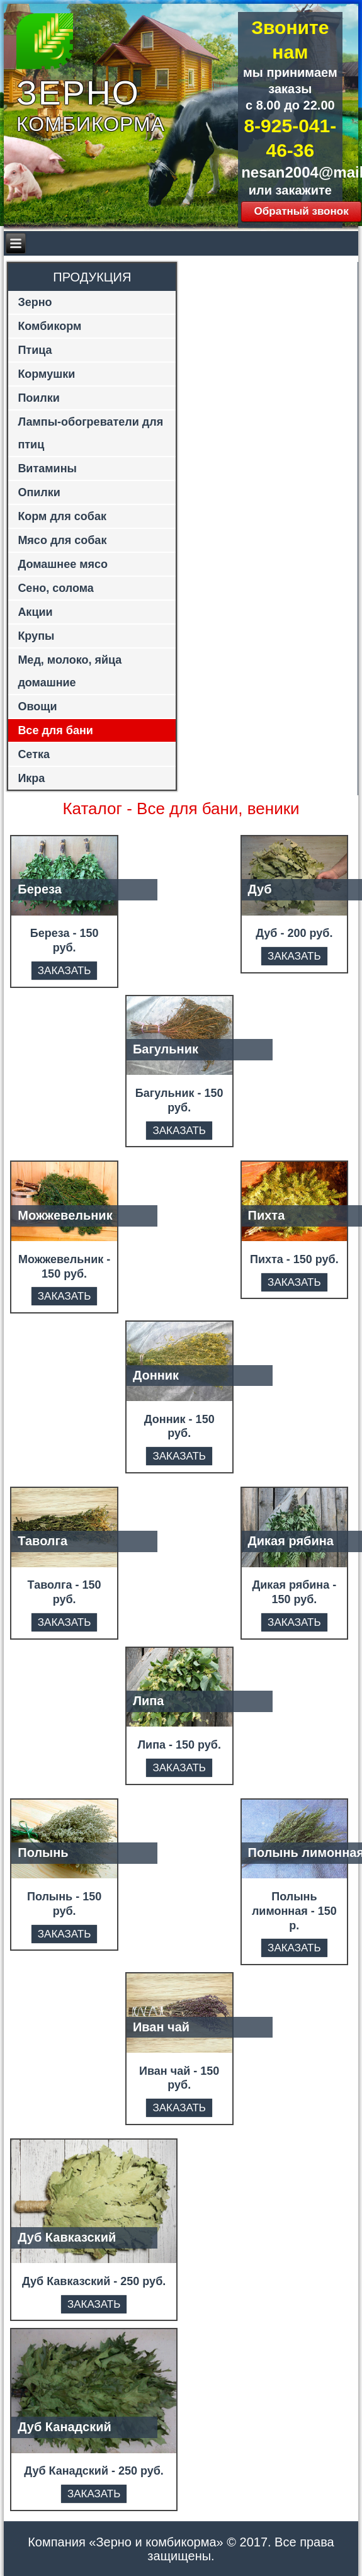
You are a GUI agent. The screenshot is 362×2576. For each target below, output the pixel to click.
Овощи (37, 706)
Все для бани (55, 730)
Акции (35, 612)
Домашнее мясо (63, 564)
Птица (35, 350)
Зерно (35, 302)
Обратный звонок (301, 211)
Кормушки (46, 374)
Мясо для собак (62, 540)
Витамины (47, 468)
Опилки (39, 492)
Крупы (36, 636)
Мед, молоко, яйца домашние (70, 671)
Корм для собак (62, 516)
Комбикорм (49, 326)
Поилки (39, 398)
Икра (31, 778)
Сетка (34, 754)
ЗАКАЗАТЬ (64, 971)
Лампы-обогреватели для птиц (90, 433)
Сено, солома (55, 588)
